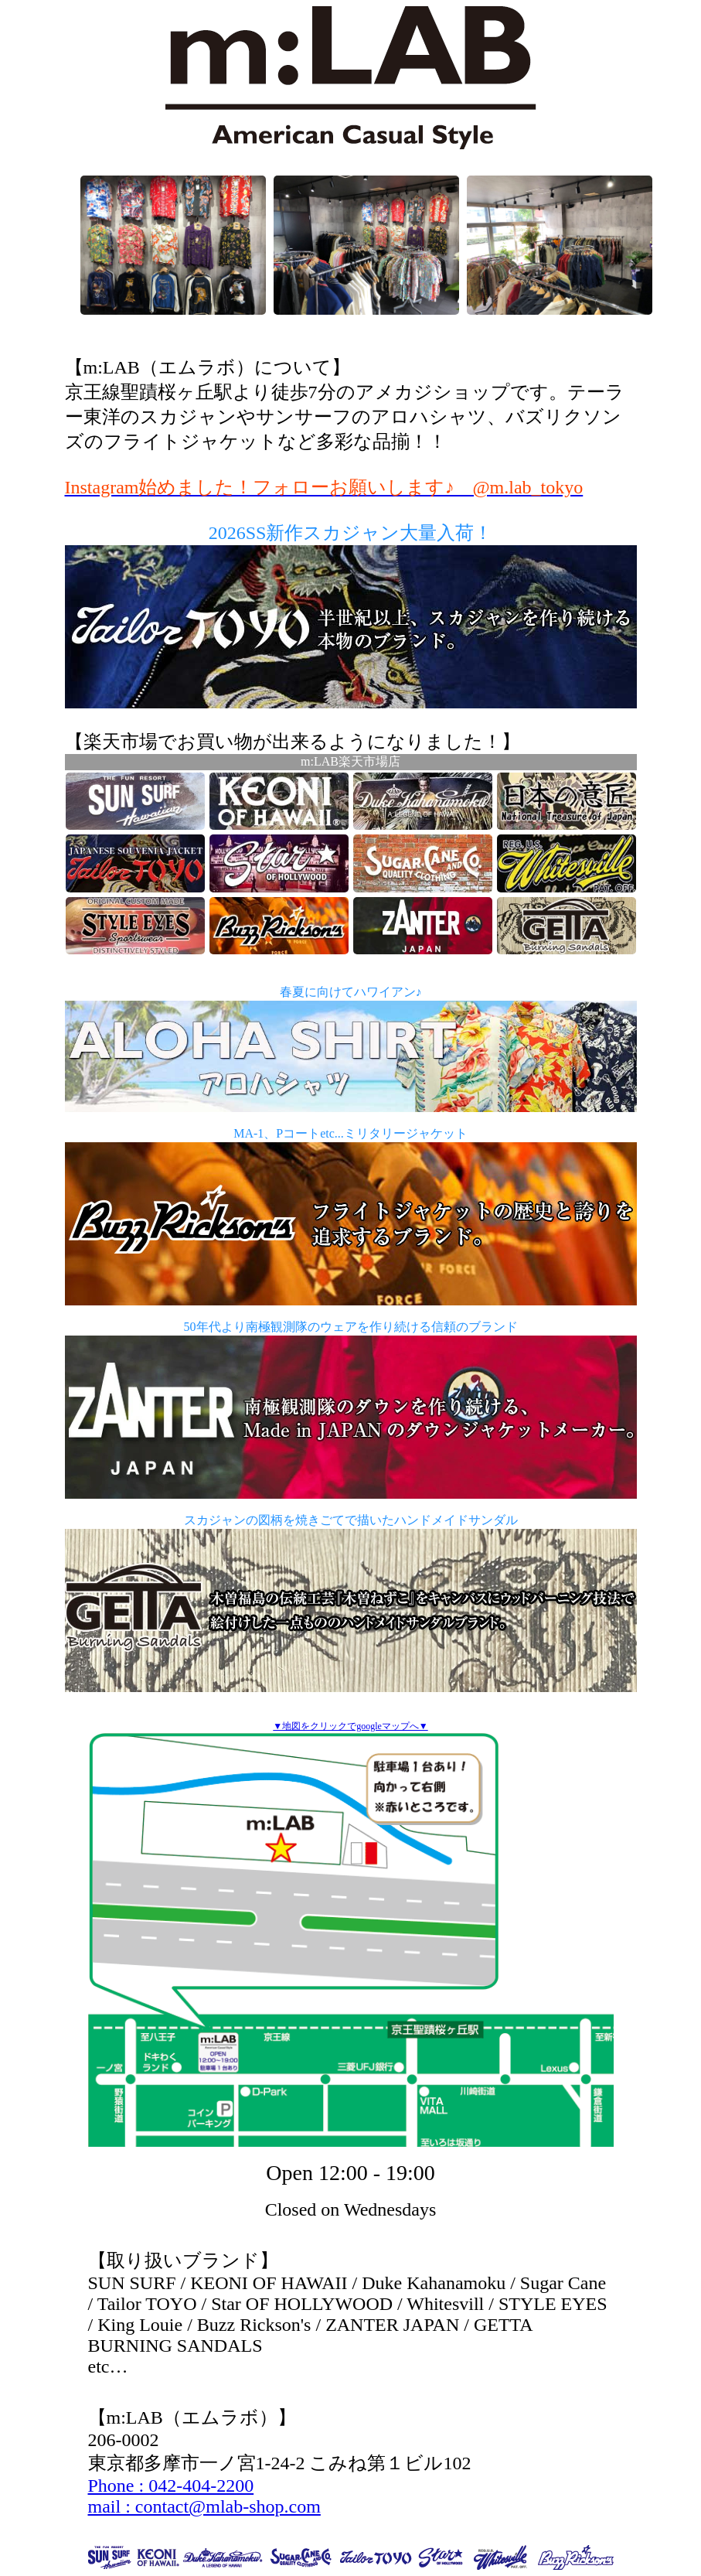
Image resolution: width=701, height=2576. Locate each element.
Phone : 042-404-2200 (171, 2485)
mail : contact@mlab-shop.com (204, 2506)
